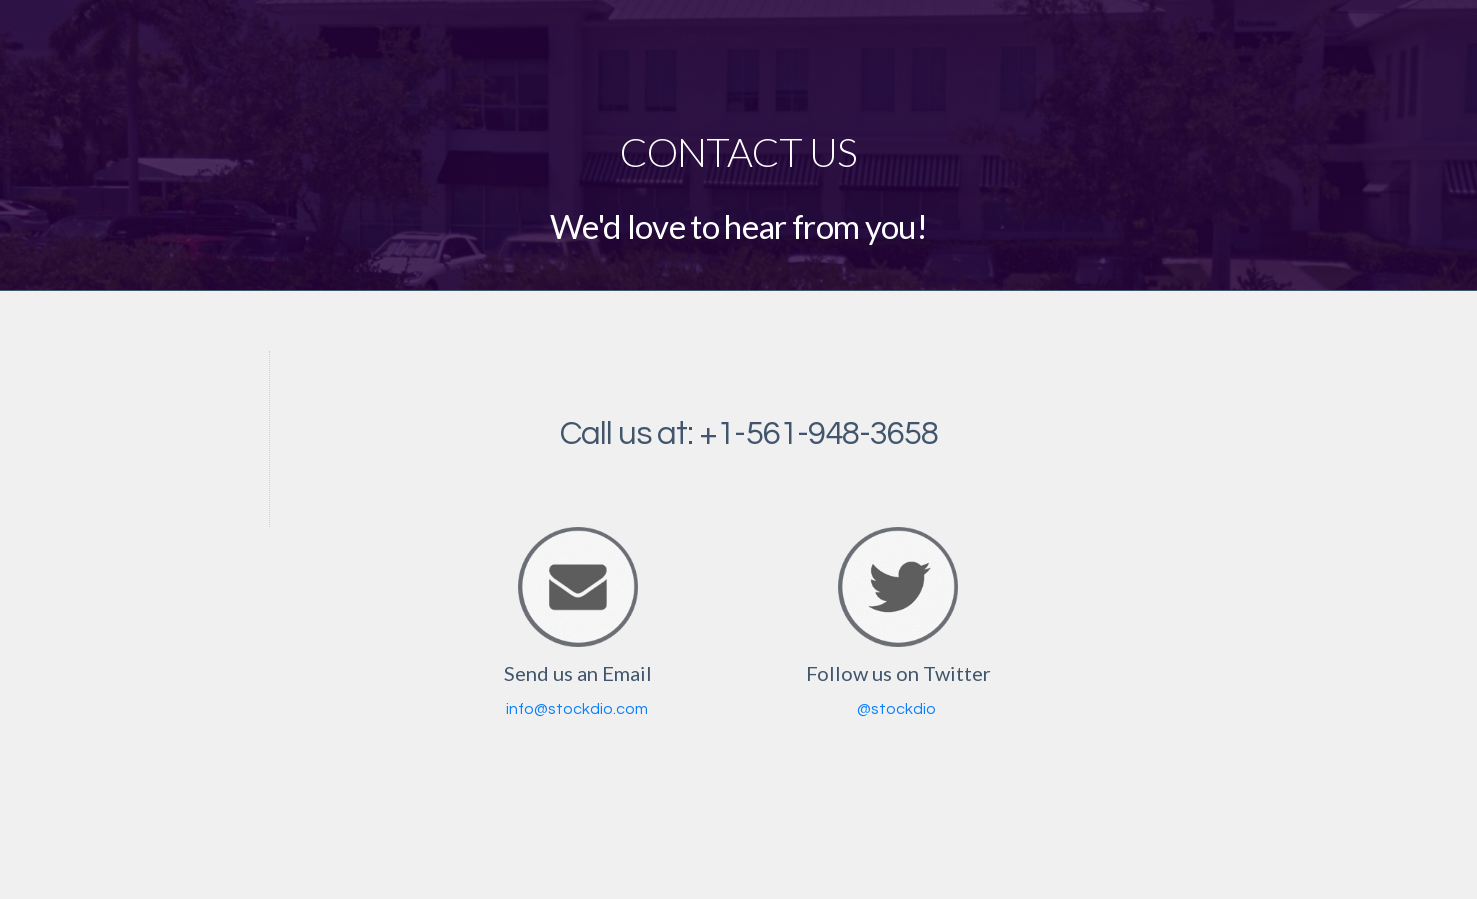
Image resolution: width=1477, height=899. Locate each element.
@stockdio (896, 709)
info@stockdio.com (577, 709)
